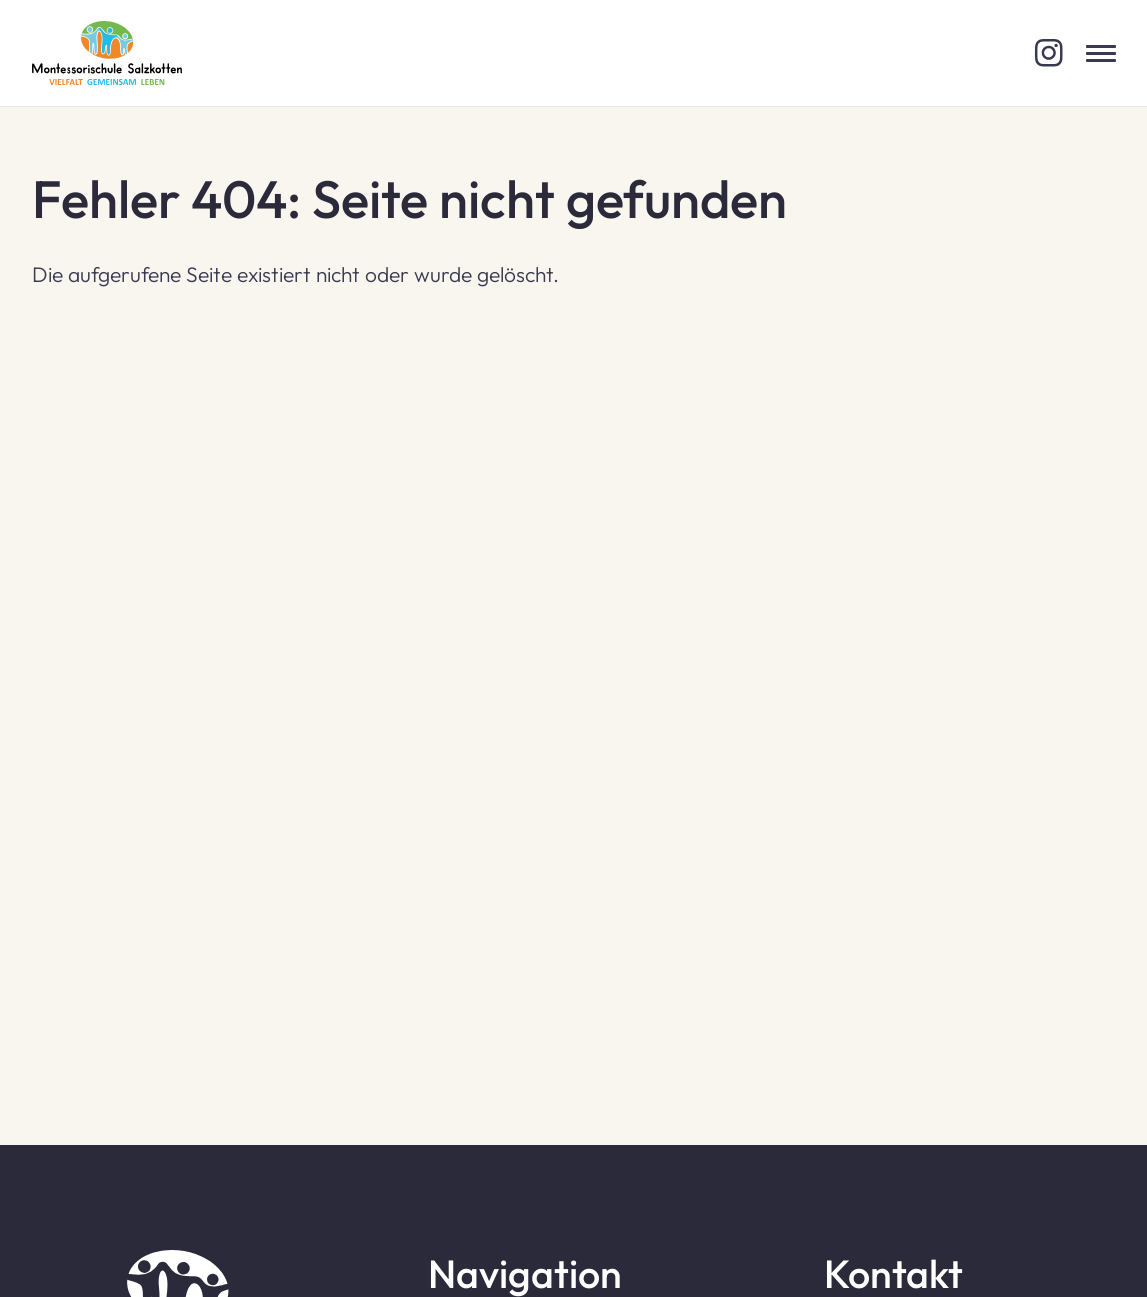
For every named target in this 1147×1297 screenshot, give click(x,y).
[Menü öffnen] (1101, 53)
